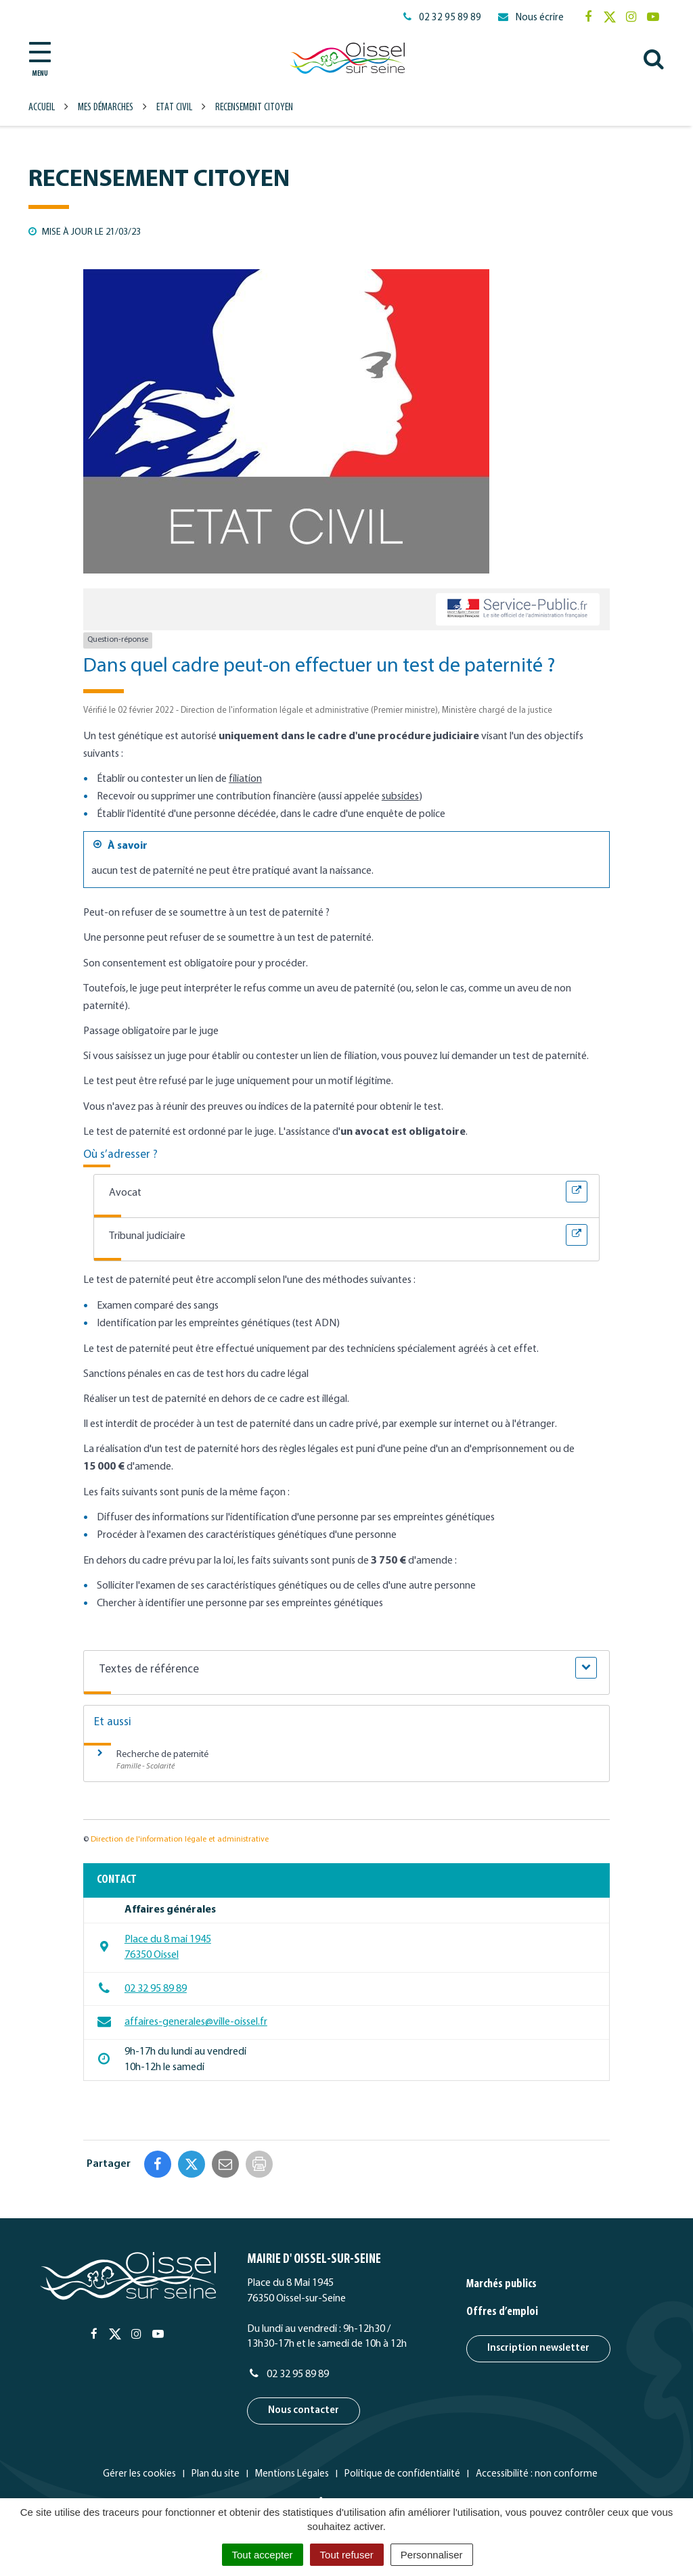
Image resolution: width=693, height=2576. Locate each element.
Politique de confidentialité (402, 2474)
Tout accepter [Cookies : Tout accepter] (262, 2554)
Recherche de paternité (162, 1755)
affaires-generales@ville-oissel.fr (182, 2021)
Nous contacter (303, 2411)
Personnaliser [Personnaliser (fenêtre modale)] (432, 2554)
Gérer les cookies (139, 2474)
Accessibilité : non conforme (537, 2474)
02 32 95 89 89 (142, 1988)
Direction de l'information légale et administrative (180, 1839)
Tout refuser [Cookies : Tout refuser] (347, 2554)
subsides (400, 796)
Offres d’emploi (502, 2311)
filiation (245, 779)
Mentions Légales (292, 2474)
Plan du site (216, 2474)
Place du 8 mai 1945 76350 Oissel (154, 1947)
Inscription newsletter (538, 2348)
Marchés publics (501, 2284)
